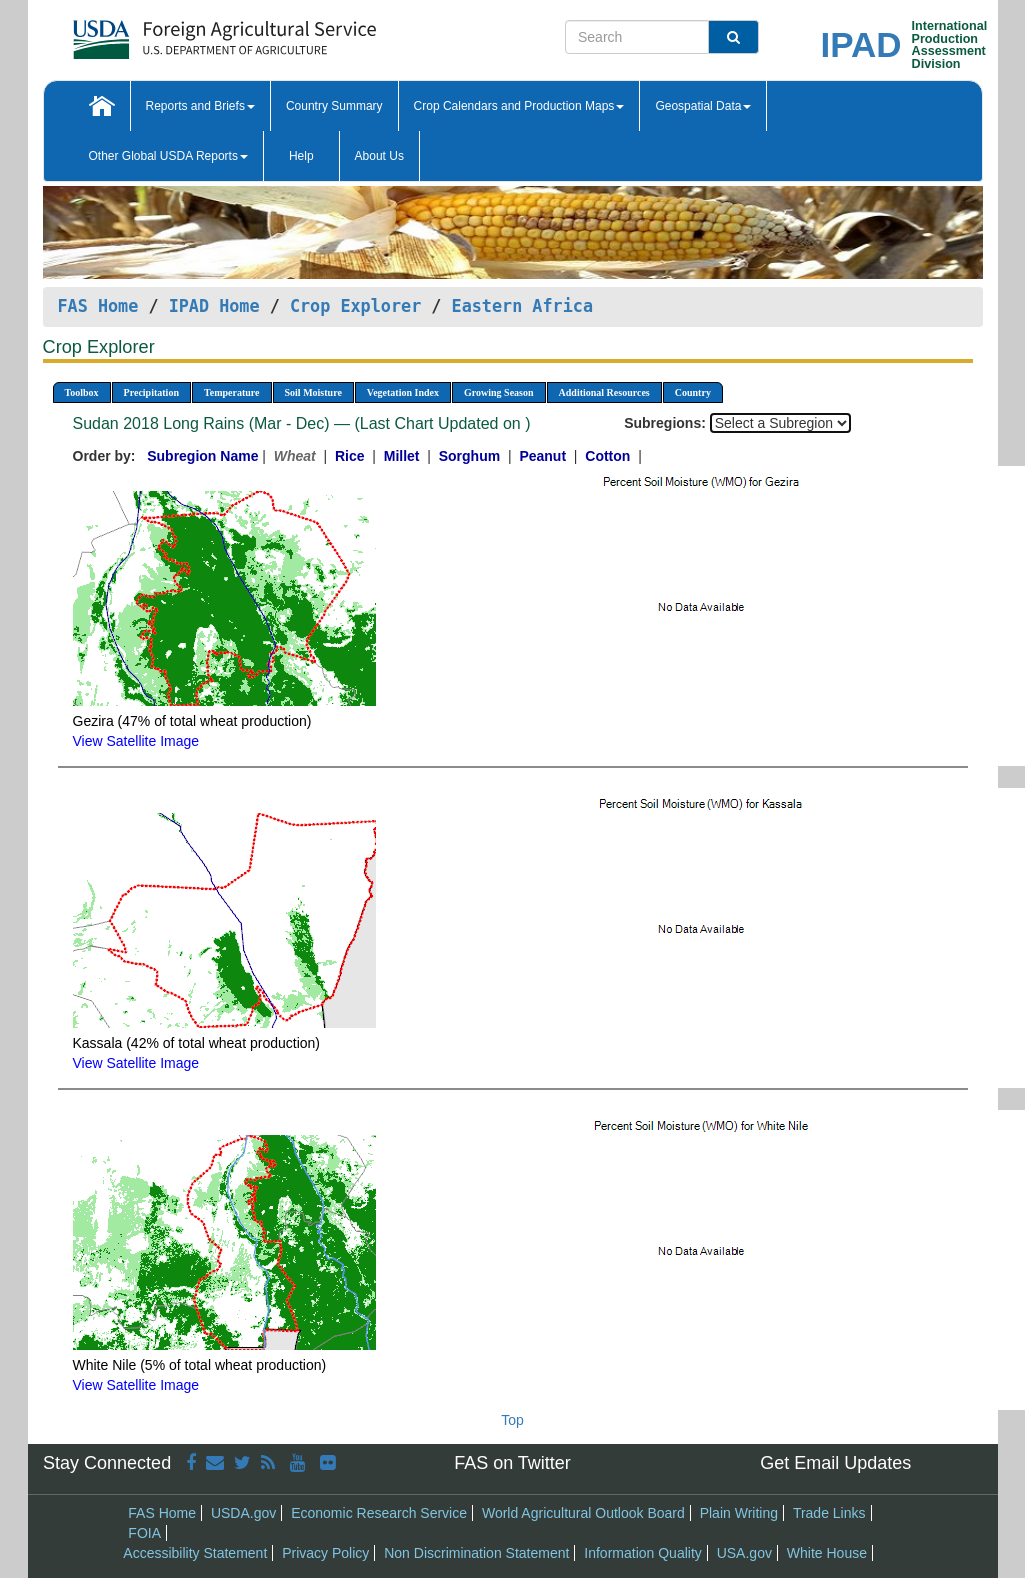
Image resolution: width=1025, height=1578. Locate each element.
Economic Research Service (379, 1513)
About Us (379, 156)
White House (827, 1553)
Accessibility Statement (195, 1553)
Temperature (232, 392)
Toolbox (82, 392)
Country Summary (334, 106)
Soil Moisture (313, 392)
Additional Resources (604, 392)
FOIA (144, 1533)
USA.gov (744, 1553)
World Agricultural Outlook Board (583, 1513)
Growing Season (499, 392)
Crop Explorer (355, 306)
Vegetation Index (403, 392)
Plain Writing (739, 1513)
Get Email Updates (835, 1463)
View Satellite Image (136, 741)
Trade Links (829, 1513)
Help (301, 156)
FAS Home (98, 306)
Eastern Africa (522, 306)
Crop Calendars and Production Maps (519, 106)
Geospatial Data (703, 106)
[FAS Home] (174, 32)
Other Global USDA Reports (168, 156)
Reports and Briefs (200, 106)
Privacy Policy (325, 1553)
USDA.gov (243, 1513)
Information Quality (643, 1553)
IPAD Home (214, 306)
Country (693, 392)
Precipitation (151, 392)
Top (512, 1420)
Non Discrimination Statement (476, 1553)
